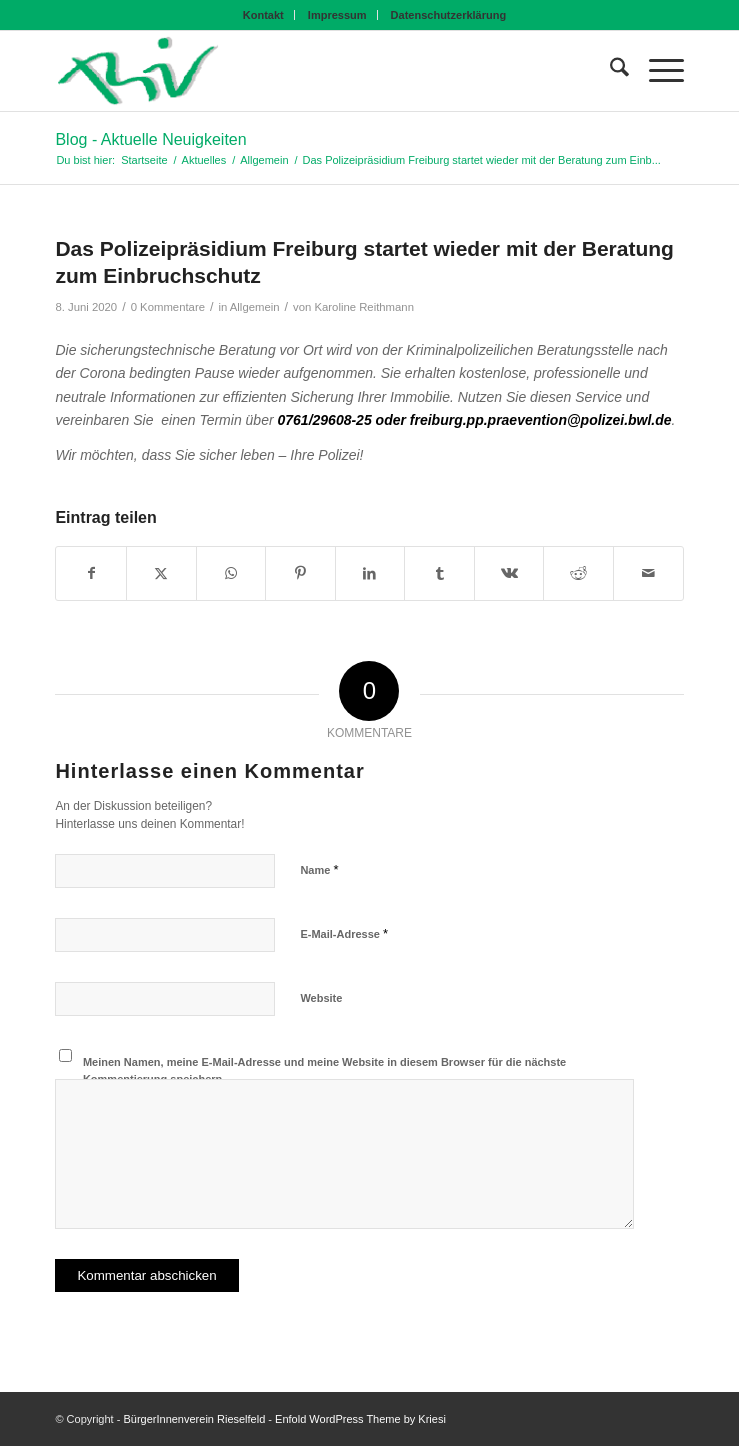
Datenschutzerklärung (449, 15)
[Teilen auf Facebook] (91, 573)
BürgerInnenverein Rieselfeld (194, 1419)
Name (319, 869)
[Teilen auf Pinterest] (300, 573)
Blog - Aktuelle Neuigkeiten (150, 139)
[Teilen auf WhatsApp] (231, 573)
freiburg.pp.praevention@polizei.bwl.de (541, 420)
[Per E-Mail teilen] (648, 573)
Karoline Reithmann (364, 307)
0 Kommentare (168, 307)
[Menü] (656, 71)
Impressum (337, 15)
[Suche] (609, 71)
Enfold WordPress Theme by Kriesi (360, 1419)
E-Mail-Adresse (344, 933)
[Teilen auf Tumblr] (439, 573)
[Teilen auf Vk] (509, 573)
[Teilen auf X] (161, 573)
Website (321, 998)
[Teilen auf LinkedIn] (370, 573)
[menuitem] (264, 15)
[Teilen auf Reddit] (578, 573)
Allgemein (255, 307)
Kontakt (263, 15)
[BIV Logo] (306, 71)
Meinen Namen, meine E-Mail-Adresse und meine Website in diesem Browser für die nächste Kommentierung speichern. (324, 1070)
